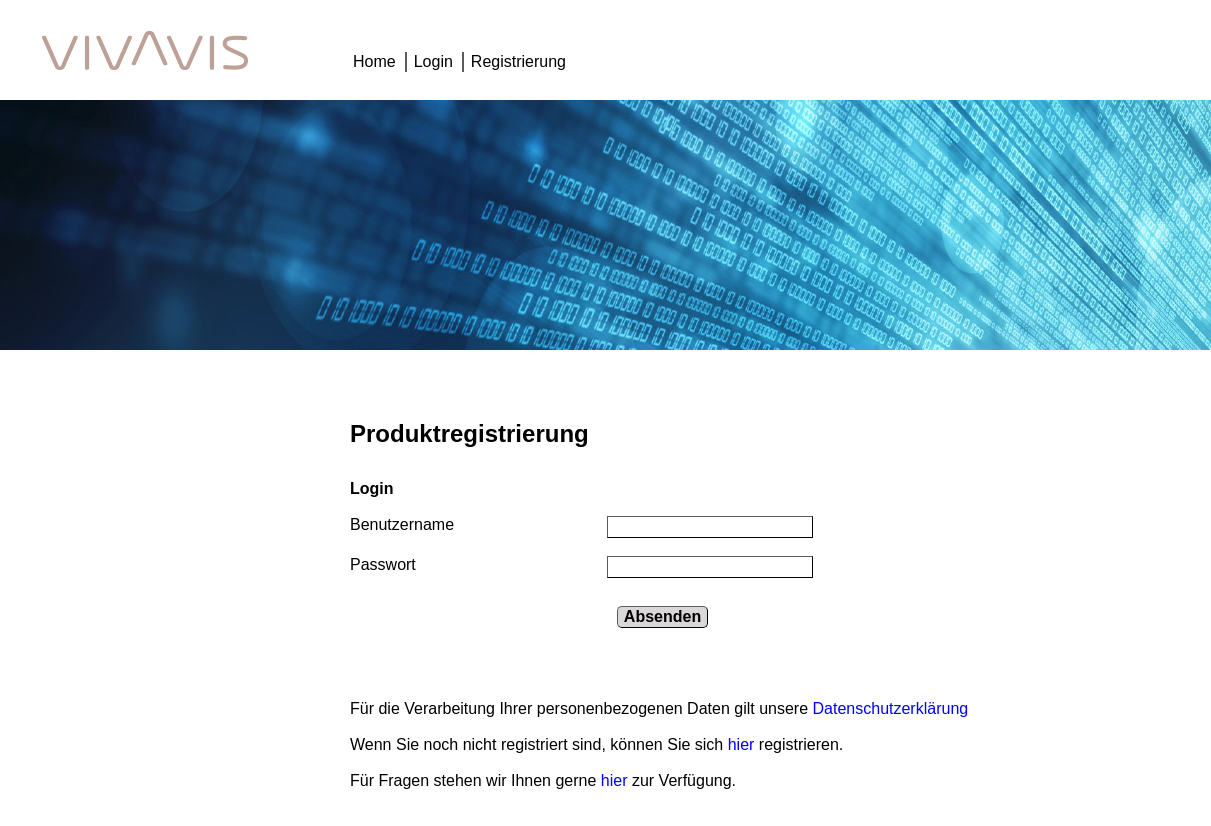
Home (374, 61)
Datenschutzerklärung (891, 708)
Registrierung (518, 61)
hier (743, 744)
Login (433, 61)
